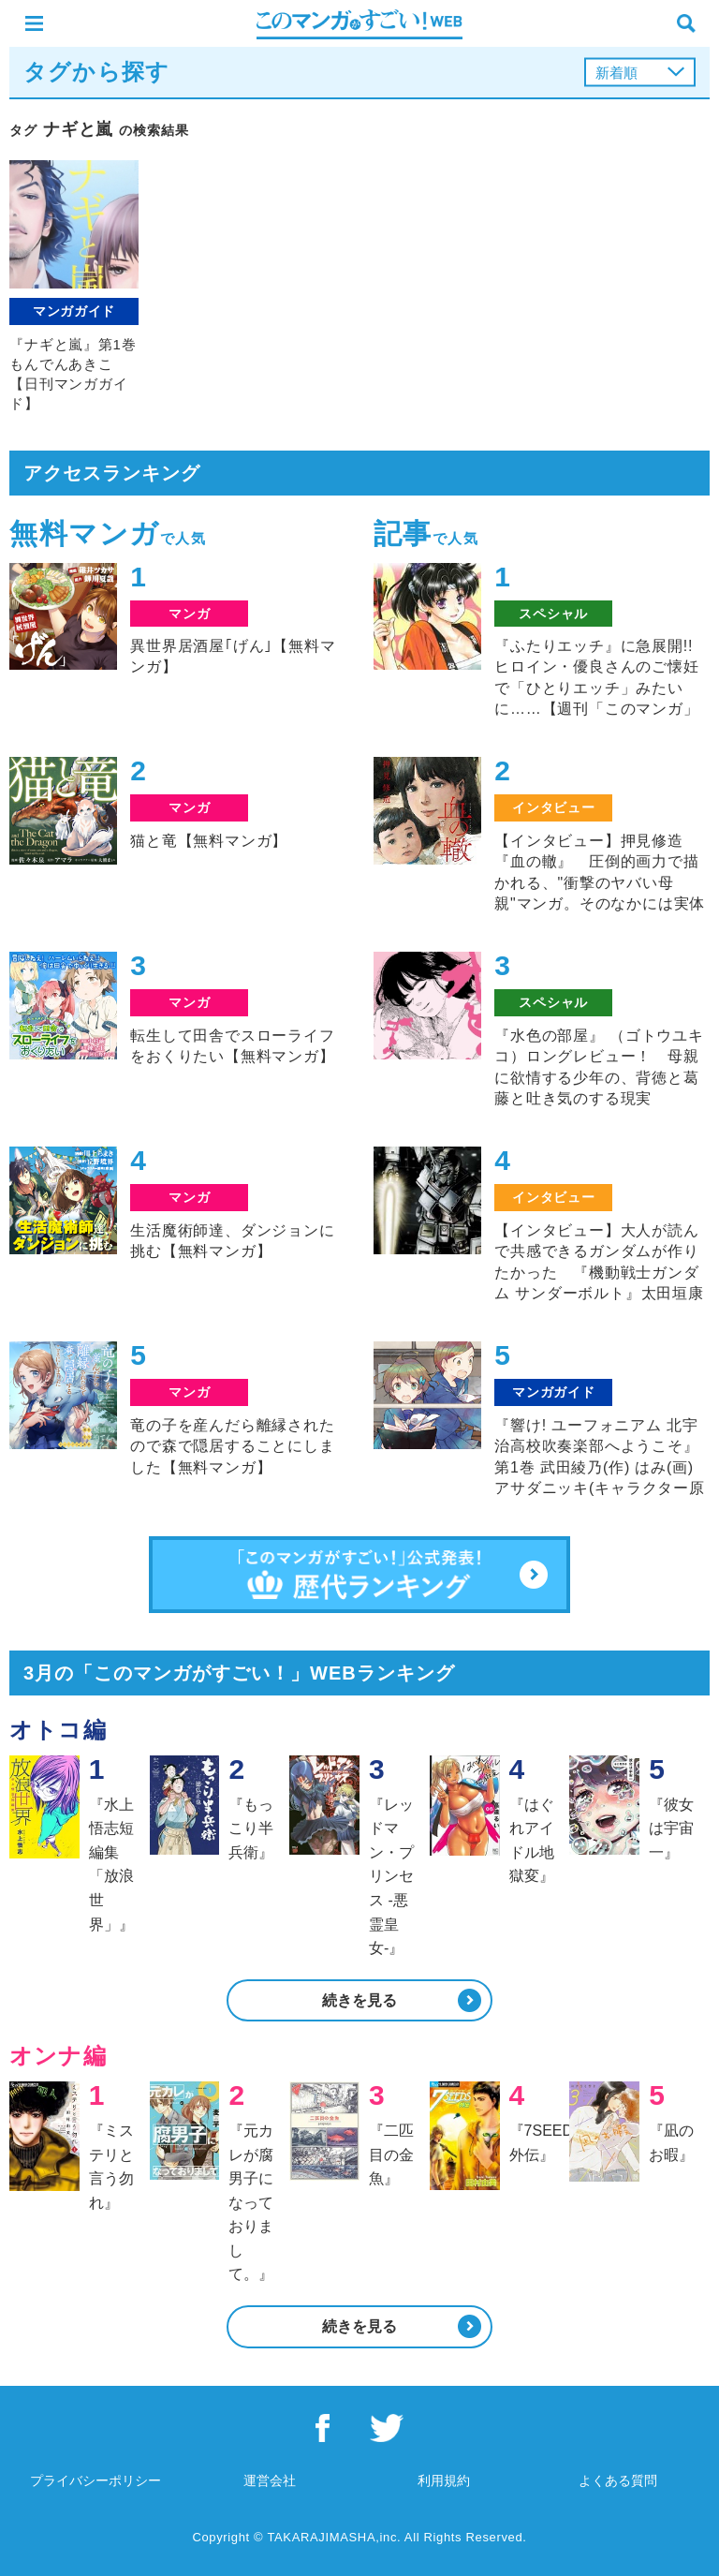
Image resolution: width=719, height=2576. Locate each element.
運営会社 (269, 2480)
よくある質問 (618, 2480)
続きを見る (359, 2000)
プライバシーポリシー (95, 2480)
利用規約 (444, 2480)
